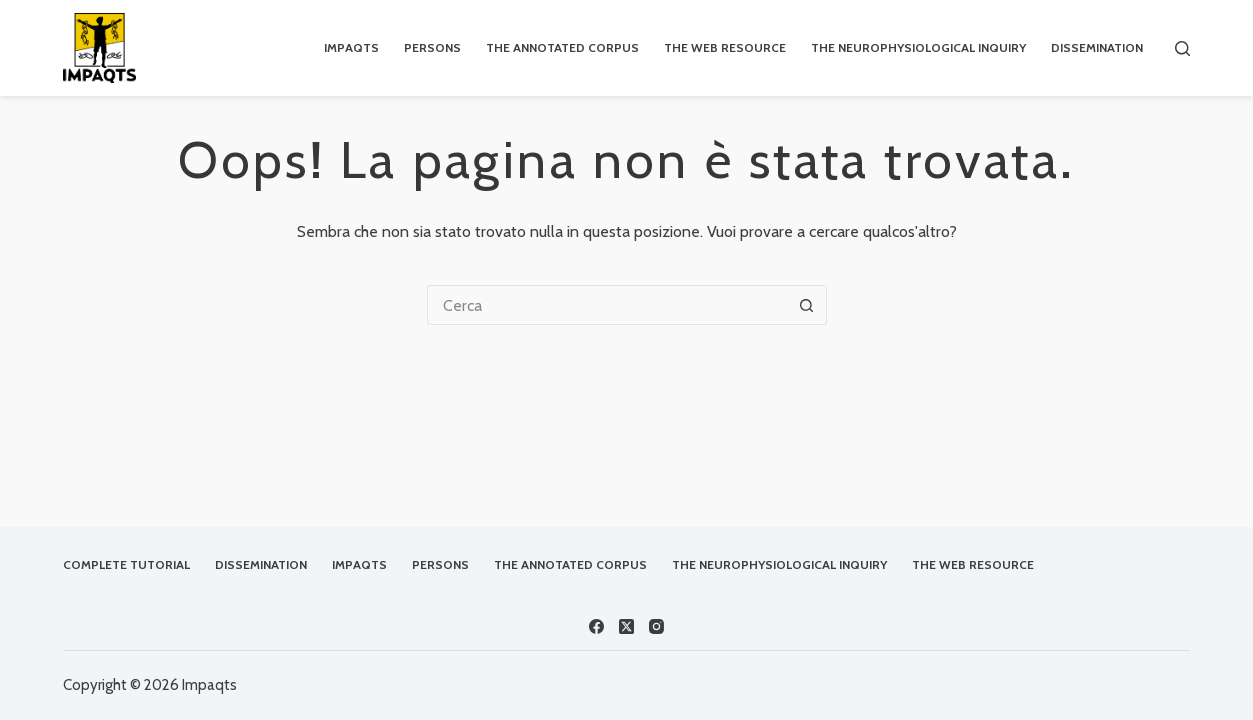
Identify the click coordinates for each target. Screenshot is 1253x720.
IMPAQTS (351, 47)
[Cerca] (1182, 48)
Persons (432, 47)
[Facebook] (596, 626)
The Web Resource (725, 47)
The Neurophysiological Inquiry (918, 47)
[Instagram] (656, 626)
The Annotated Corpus (562, 47)
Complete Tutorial (126, 564)
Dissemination (1097, 47)
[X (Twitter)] (626, 626)
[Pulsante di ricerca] (807, 305)
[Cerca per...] (607, 305)
